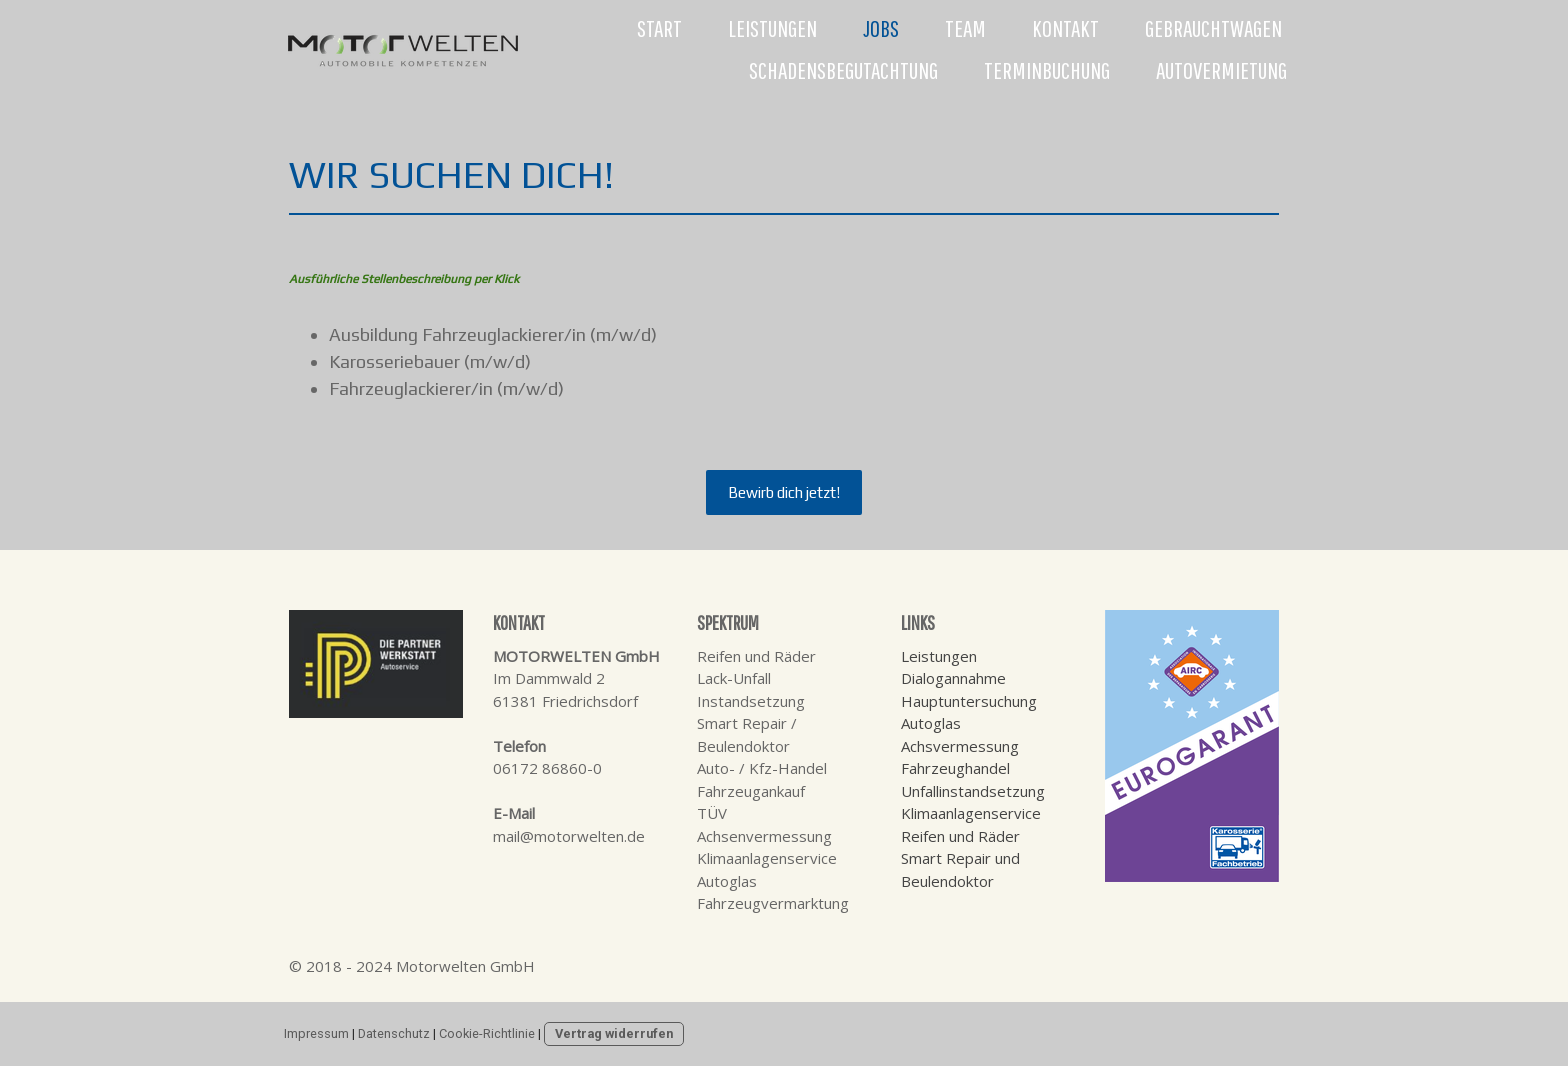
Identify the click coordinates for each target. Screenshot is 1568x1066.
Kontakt (1065, 28)
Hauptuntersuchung (969, 701)
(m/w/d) (497, 361)
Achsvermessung (960, 746)
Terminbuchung (1047, 70)
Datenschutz (394, 1033)
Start (659, 28)
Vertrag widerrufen (614, 1033)
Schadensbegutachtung (843, 70)
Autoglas (931, 723)
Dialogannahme (953, 678)
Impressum (316, 1033)
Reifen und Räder (960, 836)
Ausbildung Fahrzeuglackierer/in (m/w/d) (493, 334)
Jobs (881, 28)
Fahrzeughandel (955, 768)
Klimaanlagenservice (971, 813)
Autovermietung (1221, 70)
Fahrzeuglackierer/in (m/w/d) (446, 388)
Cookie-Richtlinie (487, 1033)
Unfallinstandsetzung (973, 791)
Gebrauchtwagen (1213, 28)
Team (965, 28)
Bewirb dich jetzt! (784, 492)
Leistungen (772, 28)
